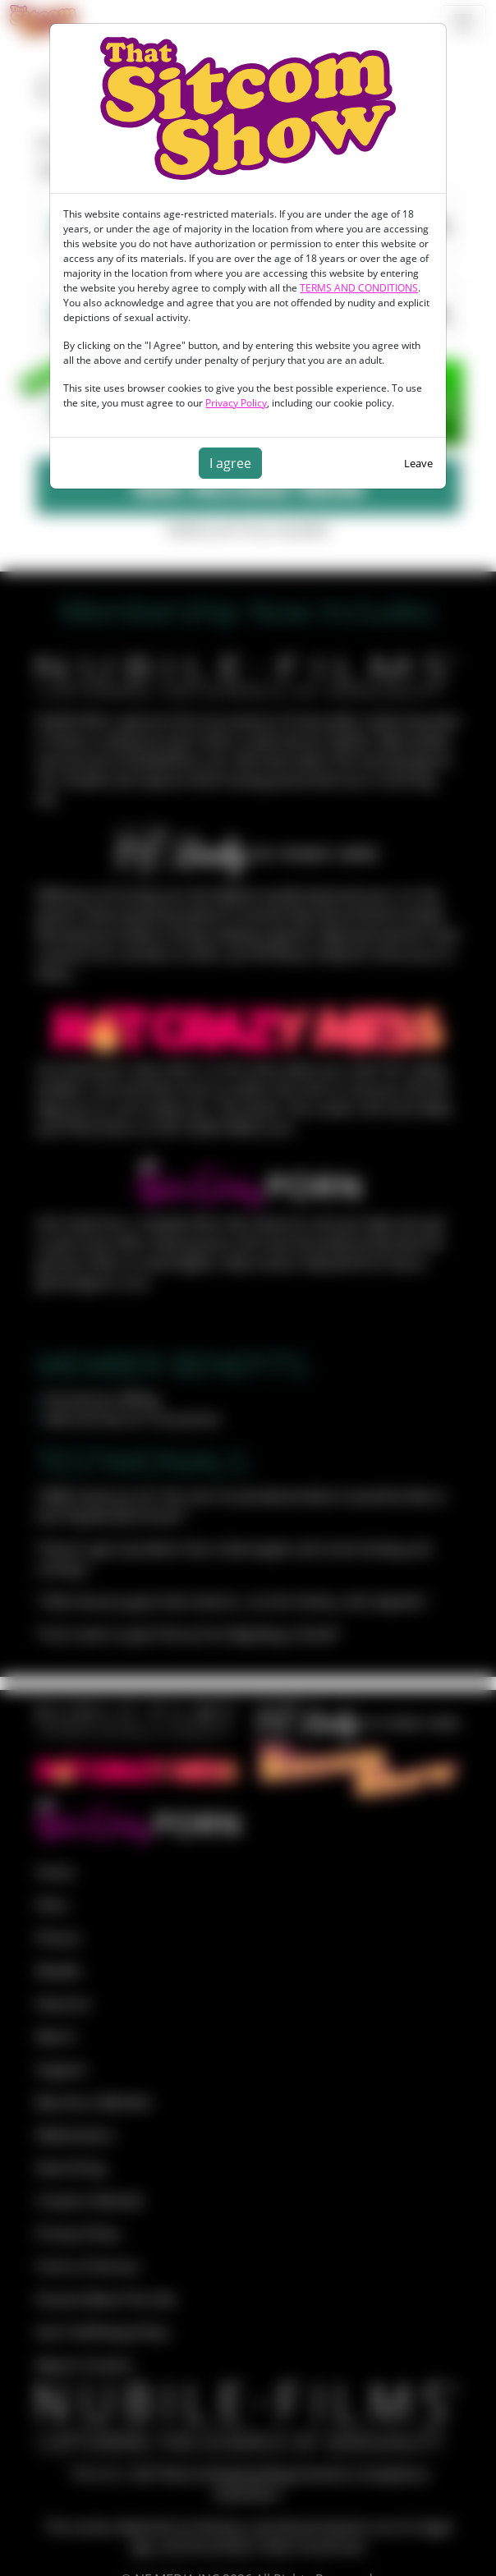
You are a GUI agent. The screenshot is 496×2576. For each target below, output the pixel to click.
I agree (230, 463)
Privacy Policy (236, 403)
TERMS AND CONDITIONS (359, 288)
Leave (418, 463)
